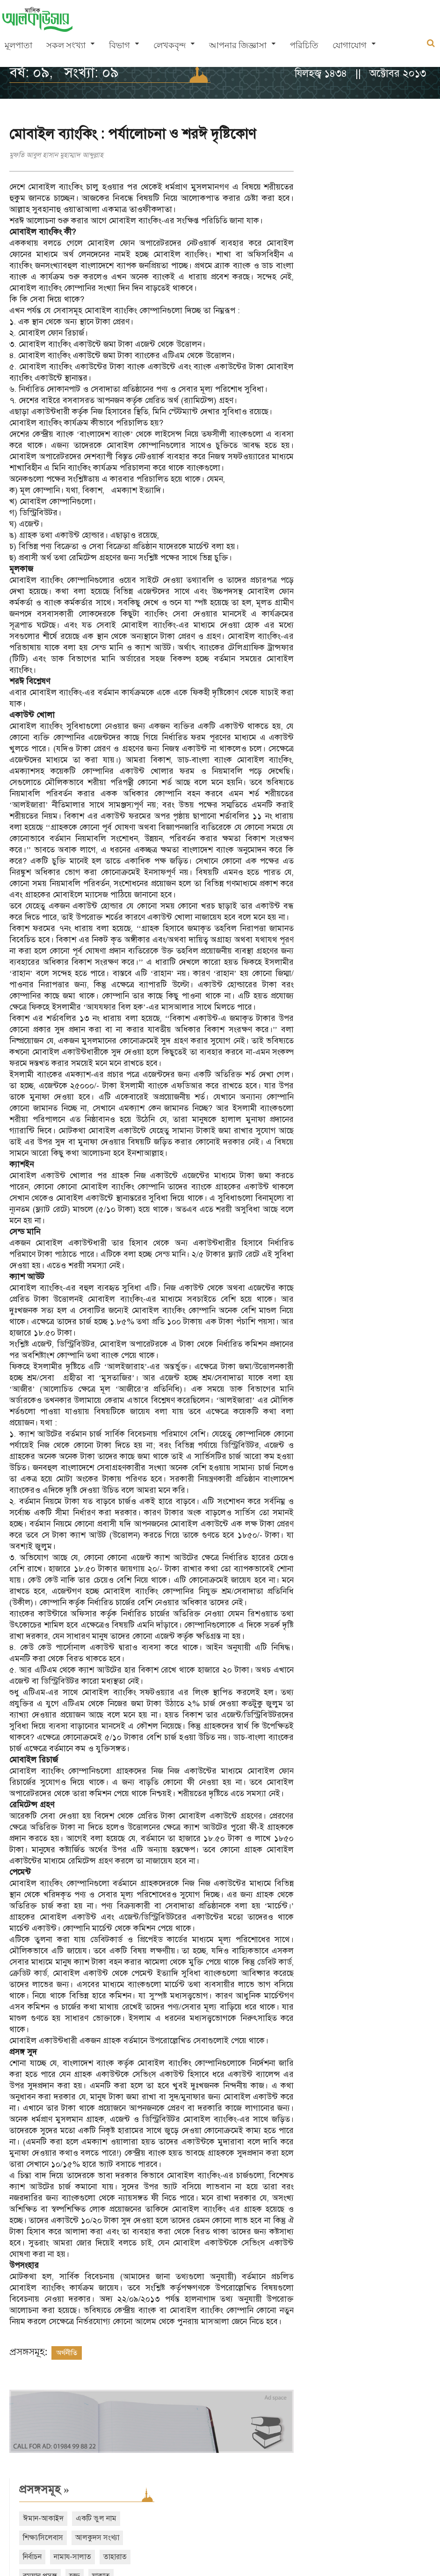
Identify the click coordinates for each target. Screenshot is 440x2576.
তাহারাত (405, 200)
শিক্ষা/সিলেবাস (333, 181)
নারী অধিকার (330, 316)
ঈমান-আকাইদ (333, 162)
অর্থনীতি (66, 2352)
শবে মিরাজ (368, 296)
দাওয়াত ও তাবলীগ (340, 277)
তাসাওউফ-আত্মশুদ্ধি (340, 258)
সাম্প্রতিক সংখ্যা (347, 395)
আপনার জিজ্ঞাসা (238, 46)
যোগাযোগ (349, 46)
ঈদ (400, 296)
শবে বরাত (327, 296)
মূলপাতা (18, 46)
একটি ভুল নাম (386, 162)
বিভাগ (119, 46)
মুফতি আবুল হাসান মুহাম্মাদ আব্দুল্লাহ (56, 155)
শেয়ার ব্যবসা (396, 277)
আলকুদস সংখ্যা (388, 181)
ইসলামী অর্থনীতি (403, 258)
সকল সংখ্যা (66, 46)
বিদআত (371, 316)
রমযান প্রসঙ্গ (330, 220)
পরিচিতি (304, 46)
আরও (333, 354)
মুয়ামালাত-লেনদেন (340, 239)
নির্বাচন (322, 200)
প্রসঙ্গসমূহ (335, 133)
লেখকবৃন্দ (169, 46)
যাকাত (391, 220)
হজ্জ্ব (365, 220)
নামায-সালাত (363, 200)
